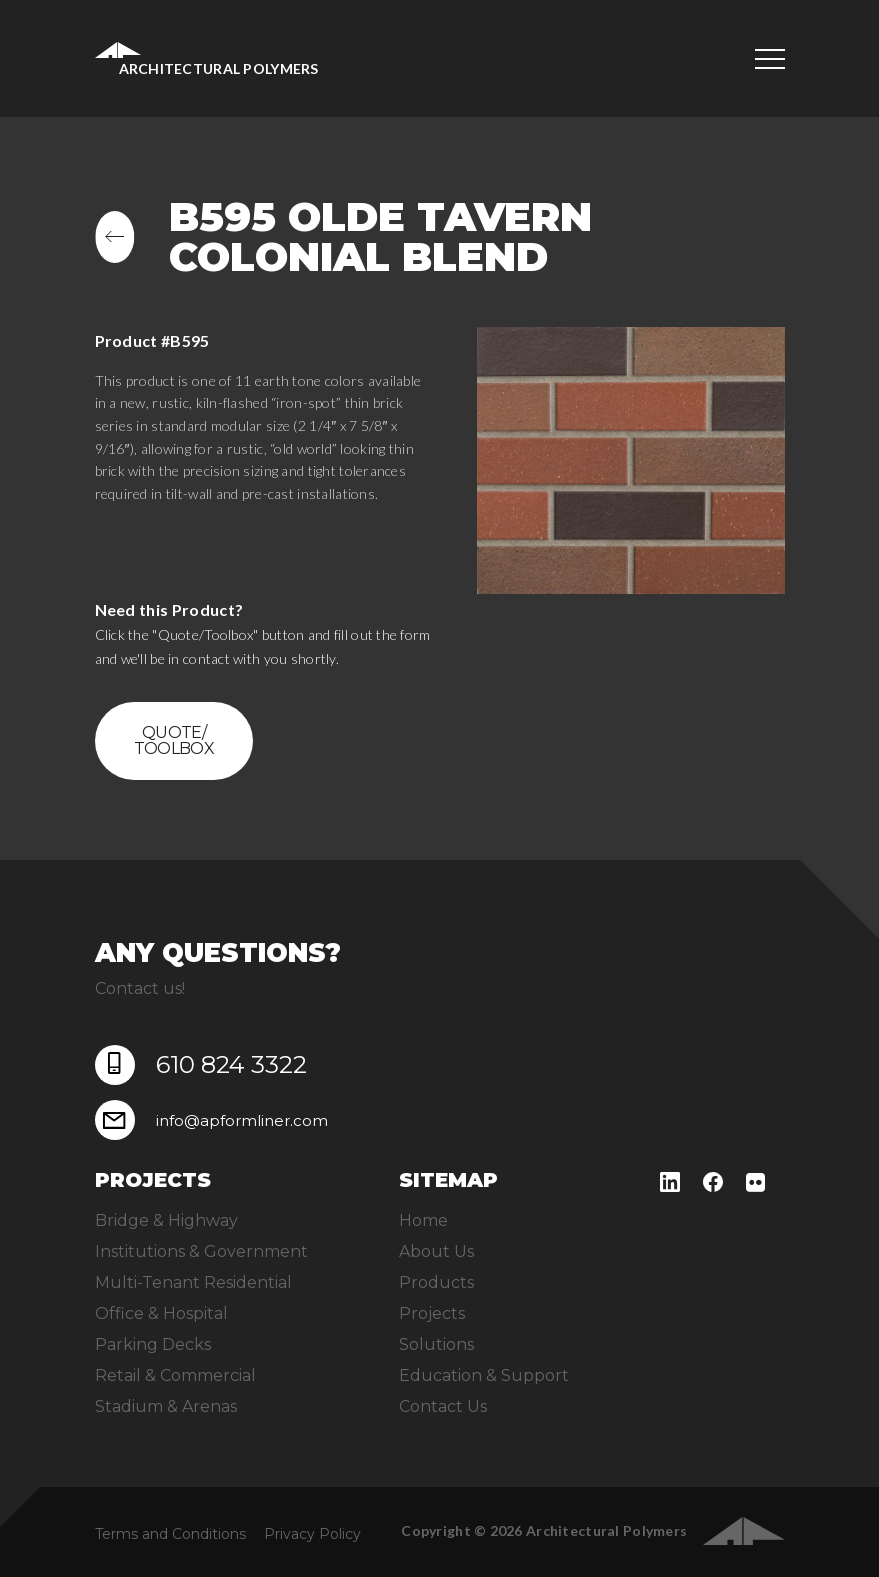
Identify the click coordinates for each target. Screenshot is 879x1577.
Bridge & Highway (166, 1220)
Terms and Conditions (170, 1534)
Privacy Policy (312, 1534)
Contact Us (443, 1406)
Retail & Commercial (175, 1375)
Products (436, 1282)
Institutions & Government (201, 1251)
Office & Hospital (161, 1313)
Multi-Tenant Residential (193, 1282)
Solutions (436, 1344)
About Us (436, 1251)
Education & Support (484, 1375)
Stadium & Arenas (166, 1406)
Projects (432, 1313)
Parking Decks (153, 1344)
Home (423, 1220)
